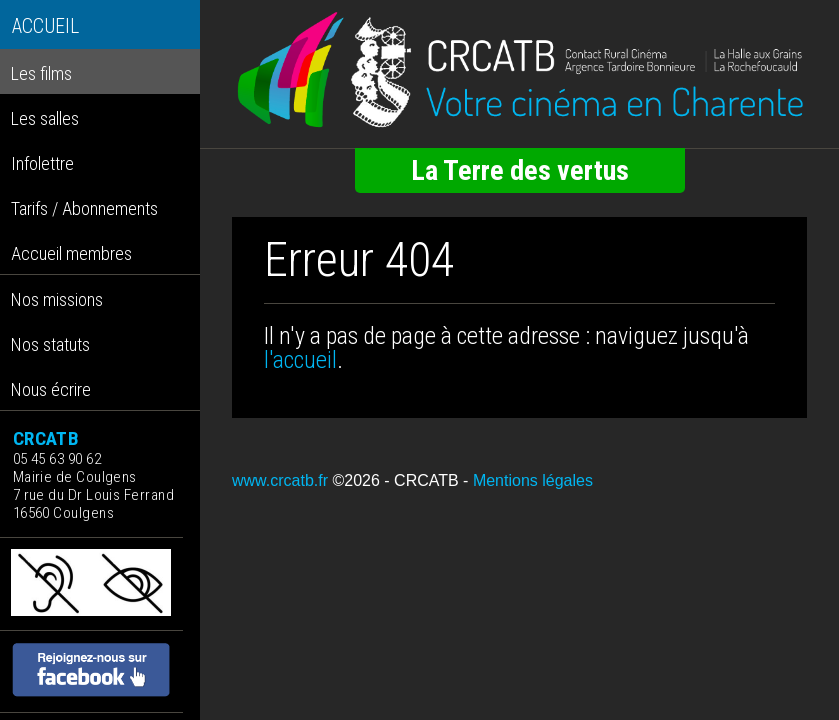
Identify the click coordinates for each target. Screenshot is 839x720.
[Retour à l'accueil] (519, 70)
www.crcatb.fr (280, 480)
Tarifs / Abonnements (84, 208)
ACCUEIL (45, 26)
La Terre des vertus (520, 170)
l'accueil (300, 360)
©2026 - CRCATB (395, 480)
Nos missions (57, 299)
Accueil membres (71, 253)
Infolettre (42, 163)
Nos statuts (50, 344)
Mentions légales (533, 480)
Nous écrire (51, 389)
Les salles (45, 118)
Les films (41, 73)
